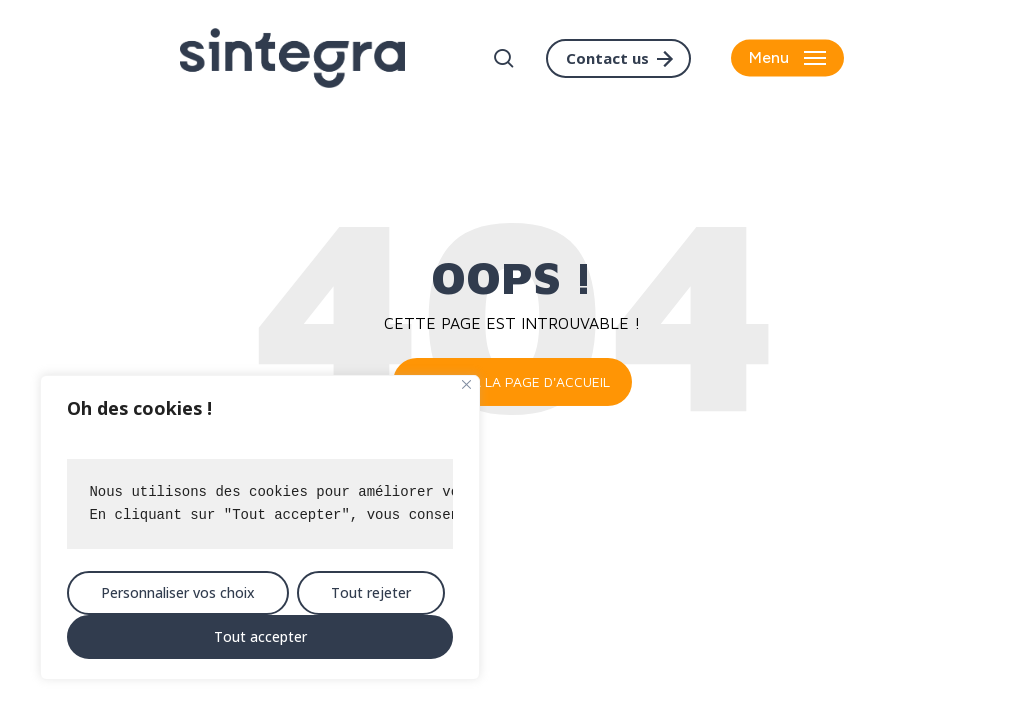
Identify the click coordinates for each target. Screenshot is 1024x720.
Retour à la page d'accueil (512, 381)
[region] (260, 527)
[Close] (466, 384)
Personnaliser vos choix (178, 592)
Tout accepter (260, 636)
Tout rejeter (371, 592)
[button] (787, 58)
